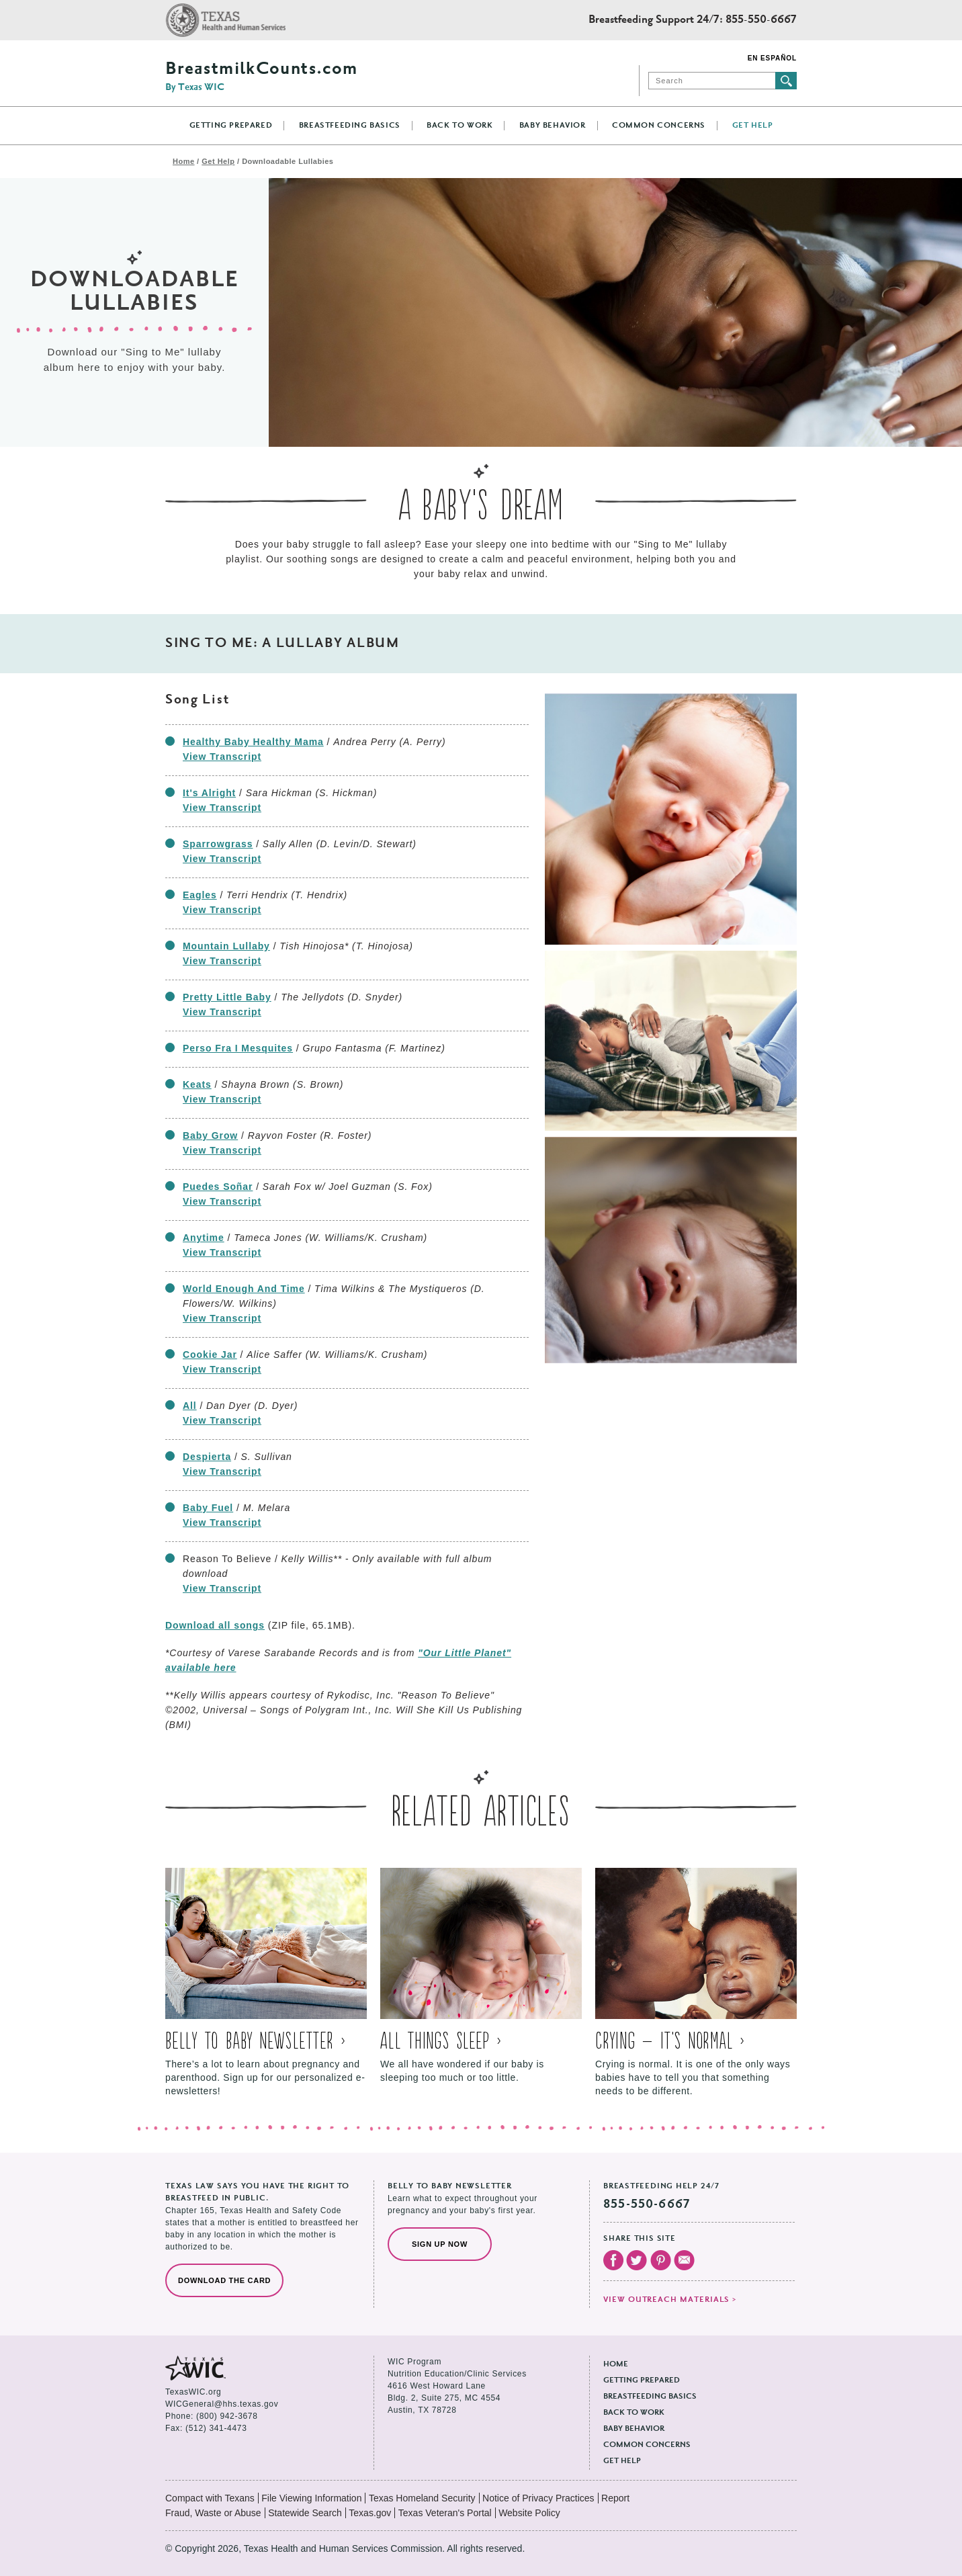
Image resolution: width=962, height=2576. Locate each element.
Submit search (786, 80)
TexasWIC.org (193, 2392)
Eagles (200, 895)
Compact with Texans (210, 2498)
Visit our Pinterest (660, 2260)
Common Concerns (658, 125)
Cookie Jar (210, 1354)
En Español (772, 58)
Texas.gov (370, 2512)
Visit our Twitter (636, 2260)
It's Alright (209, 792)
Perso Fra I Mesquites (238, 1048)
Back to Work (459, 125)
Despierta (207, 1456)
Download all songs (215, 1625)
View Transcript (222, 756)
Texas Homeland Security (422, 2498)
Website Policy (529, 2512)
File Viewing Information (311, 2498)
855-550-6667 (761, 20)
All (190, 1405)
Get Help (752, 125)
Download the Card (224, 2280)
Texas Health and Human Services (225, 20)
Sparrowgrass (218, 844)
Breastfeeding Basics (349, 125)
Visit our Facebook (613, 2260)
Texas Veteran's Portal (445, 2512)
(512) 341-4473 (216, 2428)
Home (184, 161)
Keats (197, 1084)
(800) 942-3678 (226, 2416)
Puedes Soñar (218, 1186)
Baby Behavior (552, 125)
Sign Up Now (440, 2244)
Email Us (684, 2260)
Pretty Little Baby (227, 997)
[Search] (711, 80)
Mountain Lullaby (226, 946)
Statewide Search (305, 2512)
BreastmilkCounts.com (261, 76)
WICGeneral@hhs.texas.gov (221, 2404)
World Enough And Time (244, 1288)
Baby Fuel (208, 1507)
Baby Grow (210, 1135)
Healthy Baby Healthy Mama (253, 741)
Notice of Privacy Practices (538, 2498)
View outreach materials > (670, 2300)
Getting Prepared (231, 125)
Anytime (203, 1237)
